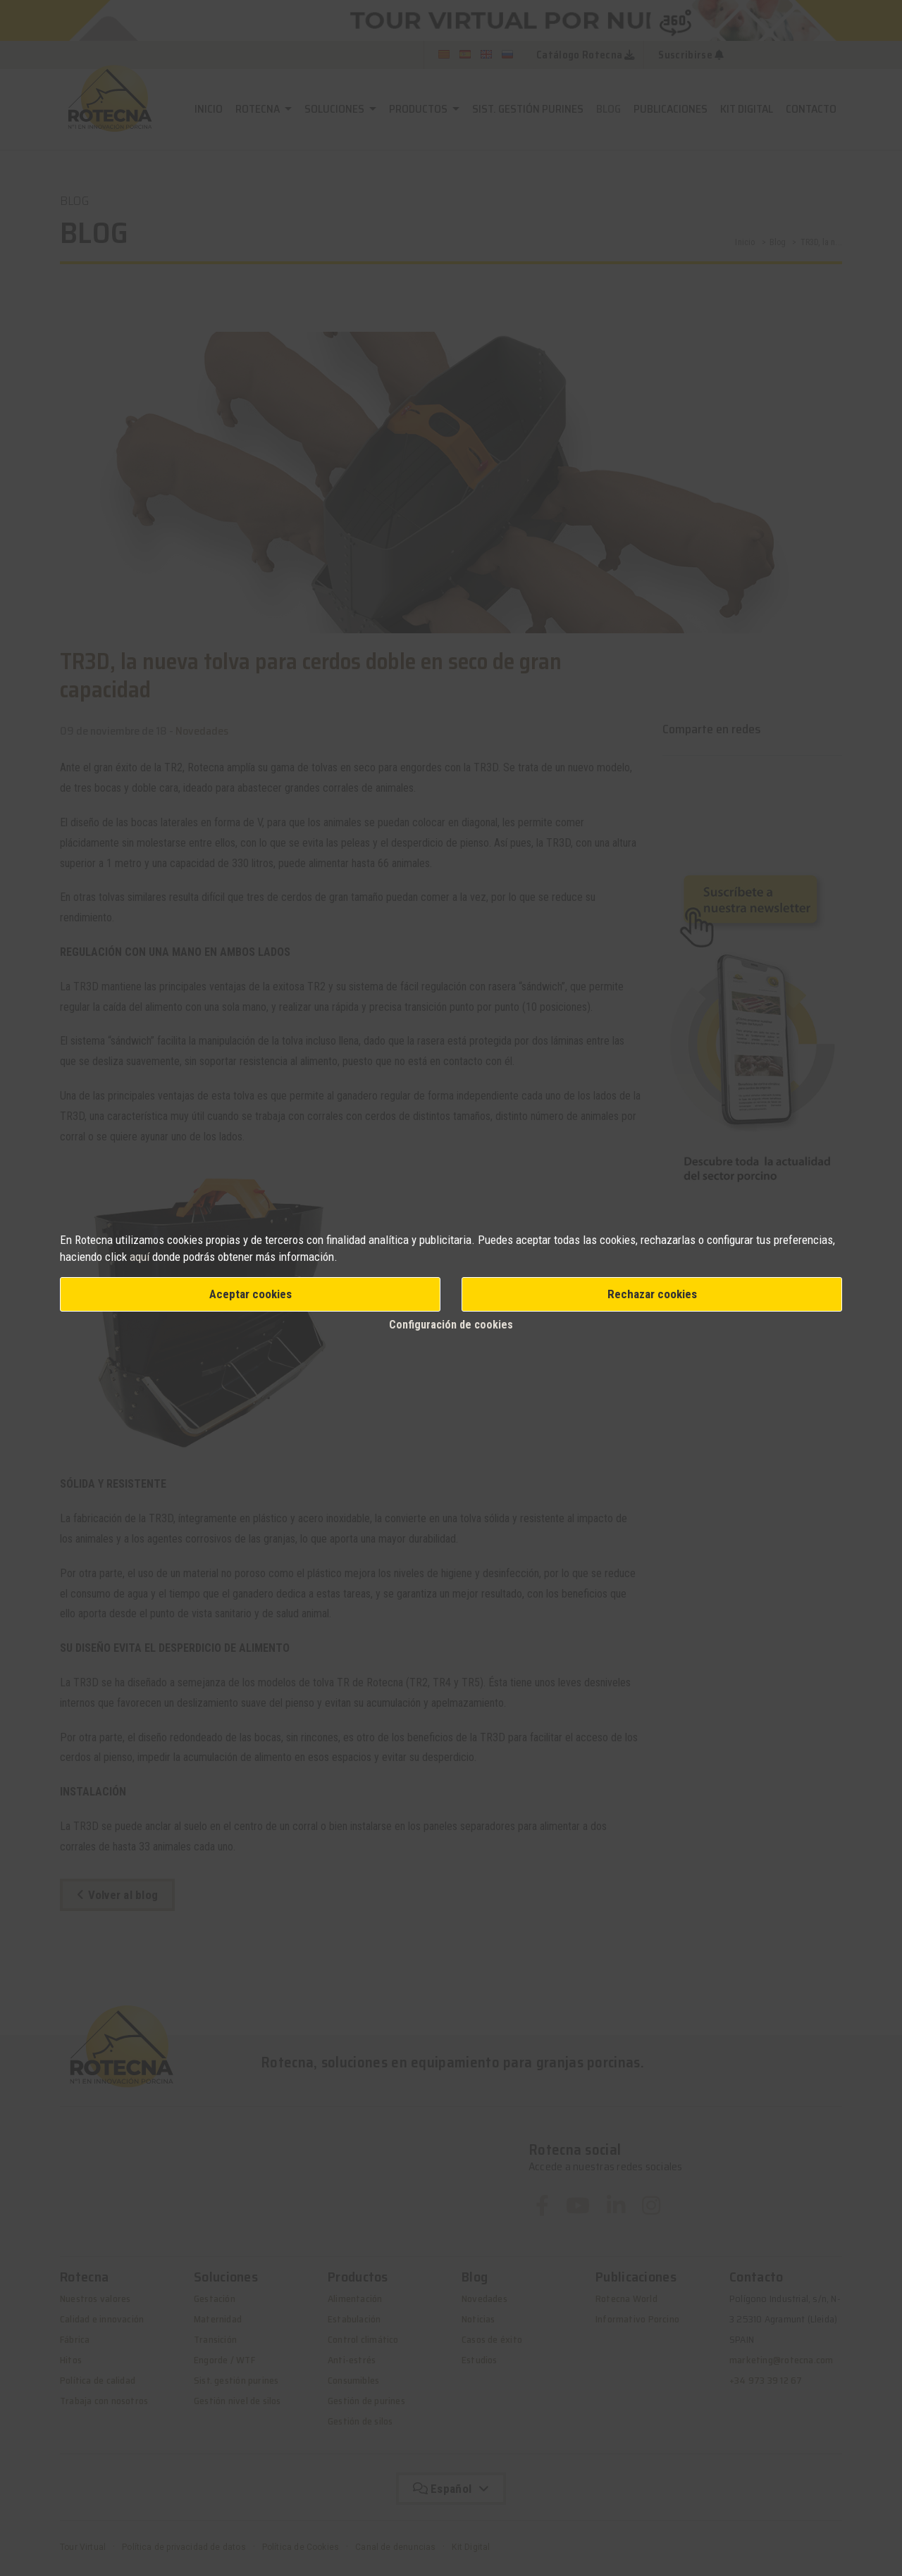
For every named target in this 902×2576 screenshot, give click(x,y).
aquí (139, 1257)
